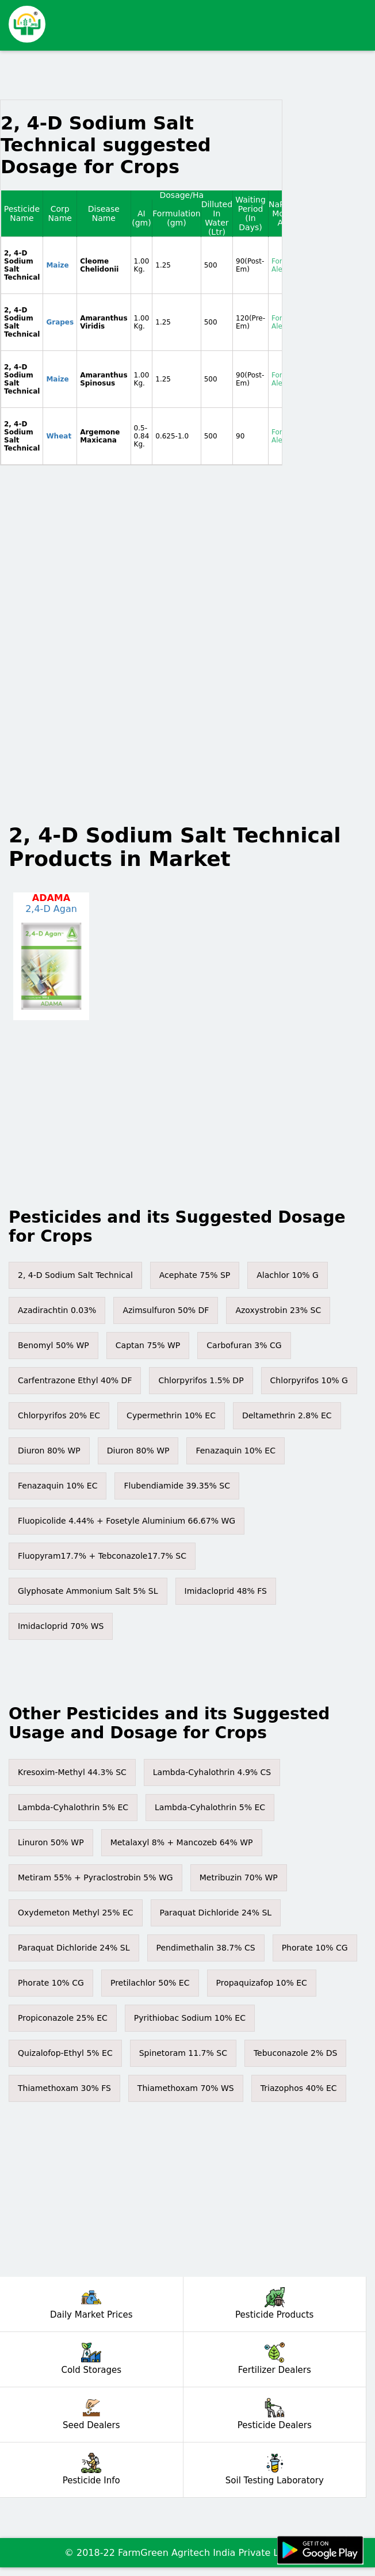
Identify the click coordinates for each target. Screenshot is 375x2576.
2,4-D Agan (51, 908)
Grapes (60, 322)
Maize (57, 265)
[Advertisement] (204, 20)
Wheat (58, 436)
